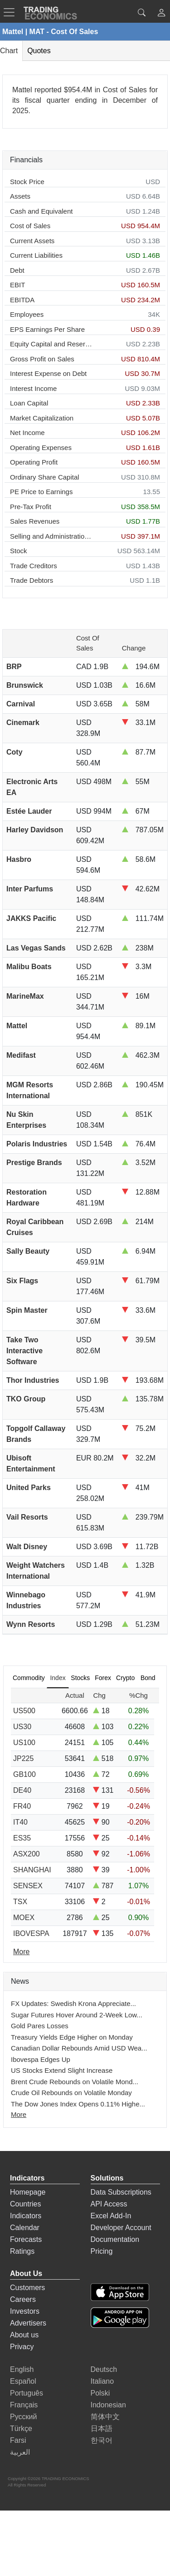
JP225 (23, 1758)
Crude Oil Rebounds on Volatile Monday (71, 2092)
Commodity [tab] (29, 1677)
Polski (100, 2393)
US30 (22, 1727)
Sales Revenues (34, 521)
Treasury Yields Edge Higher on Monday (72, 2037)
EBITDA (22, 300)
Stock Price (27, 181)
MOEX (23, 1917)
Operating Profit (34, 462)
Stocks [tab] (80, 1677)
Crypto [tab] (125, 1677)
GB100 (24, 1774)
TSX (20, 1902)
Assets (20, 196)
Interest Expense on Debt (48, 373)
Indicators (25, 2216)
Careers (23, 2299)
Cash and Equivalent (41, 211)
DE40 (22, 1790)
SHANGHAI (32, 1870)
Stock (18, 551)
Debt (17, 270)
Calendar (24, 2227)
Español (23, 2381)
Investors (24, 2311)
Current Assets (32, 241)
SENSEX (28, 1886)
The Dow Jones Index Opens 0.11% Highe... (78, 2104)
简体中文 (105, 2417)
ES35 (22, 1838)
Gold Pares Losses (39, 2026)
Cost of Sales (30, 226)
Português (26, 2393)
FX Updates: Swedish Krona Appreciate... (73, 2003)
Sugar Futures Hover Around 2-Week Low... (76, 2015)
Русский (23, 2417)
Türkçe (21, 2428)
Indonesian (108, 2405)
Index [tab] (57, 1677)
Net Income (27, 432)
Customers (27, 2287)
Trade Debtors (31, 580)
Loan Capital (29, 403)
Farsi (18, 2440)
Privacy (22, 2347)
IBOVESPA (31, 1933)
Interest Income (33, 388)
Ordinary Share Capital (44, 477)
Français (24, 2405)
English (22, 2369)
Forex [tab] (103, 1677)
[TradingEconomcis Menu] (11, 12)
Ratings (22, 2251)
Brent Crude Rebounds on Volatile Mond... (74, 2082)
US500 (24, 1711)
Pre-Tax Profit (30, 506)
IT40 (20, 1822)
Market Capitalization (41, 418)
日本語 (101, 2428)
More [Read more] (21, 1952)
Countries (25, 2204)
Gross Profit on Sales (42, 359)
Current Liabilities (36, 255)
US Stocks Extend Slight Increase (61, 2070)
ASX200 (26, 1854)
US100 (24, 1742)
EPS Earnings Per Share (47, 329)
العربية (20, 2452)
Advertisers (28, 2323)
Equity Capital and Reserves (51, 344)
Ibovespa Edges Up (40, 2059)
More (18, 2114)
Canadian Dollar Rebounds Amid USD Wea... (79, 2048)
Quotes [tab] (39, 51)
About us (24, 2335)
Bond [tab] (148, 1677)
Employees (27, 314)
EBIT (17, 285)
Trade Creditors (33, 566)
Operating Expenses (41, 447)
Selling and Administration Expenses (51, 536)
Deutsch (104, 2369)
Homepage (27, 2192)
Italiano (102, 2381)
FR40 (22, 1806)
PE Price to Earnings (41, 491)
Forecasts (26, 2239)
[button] (161, 14)
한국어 (101, 2440)
